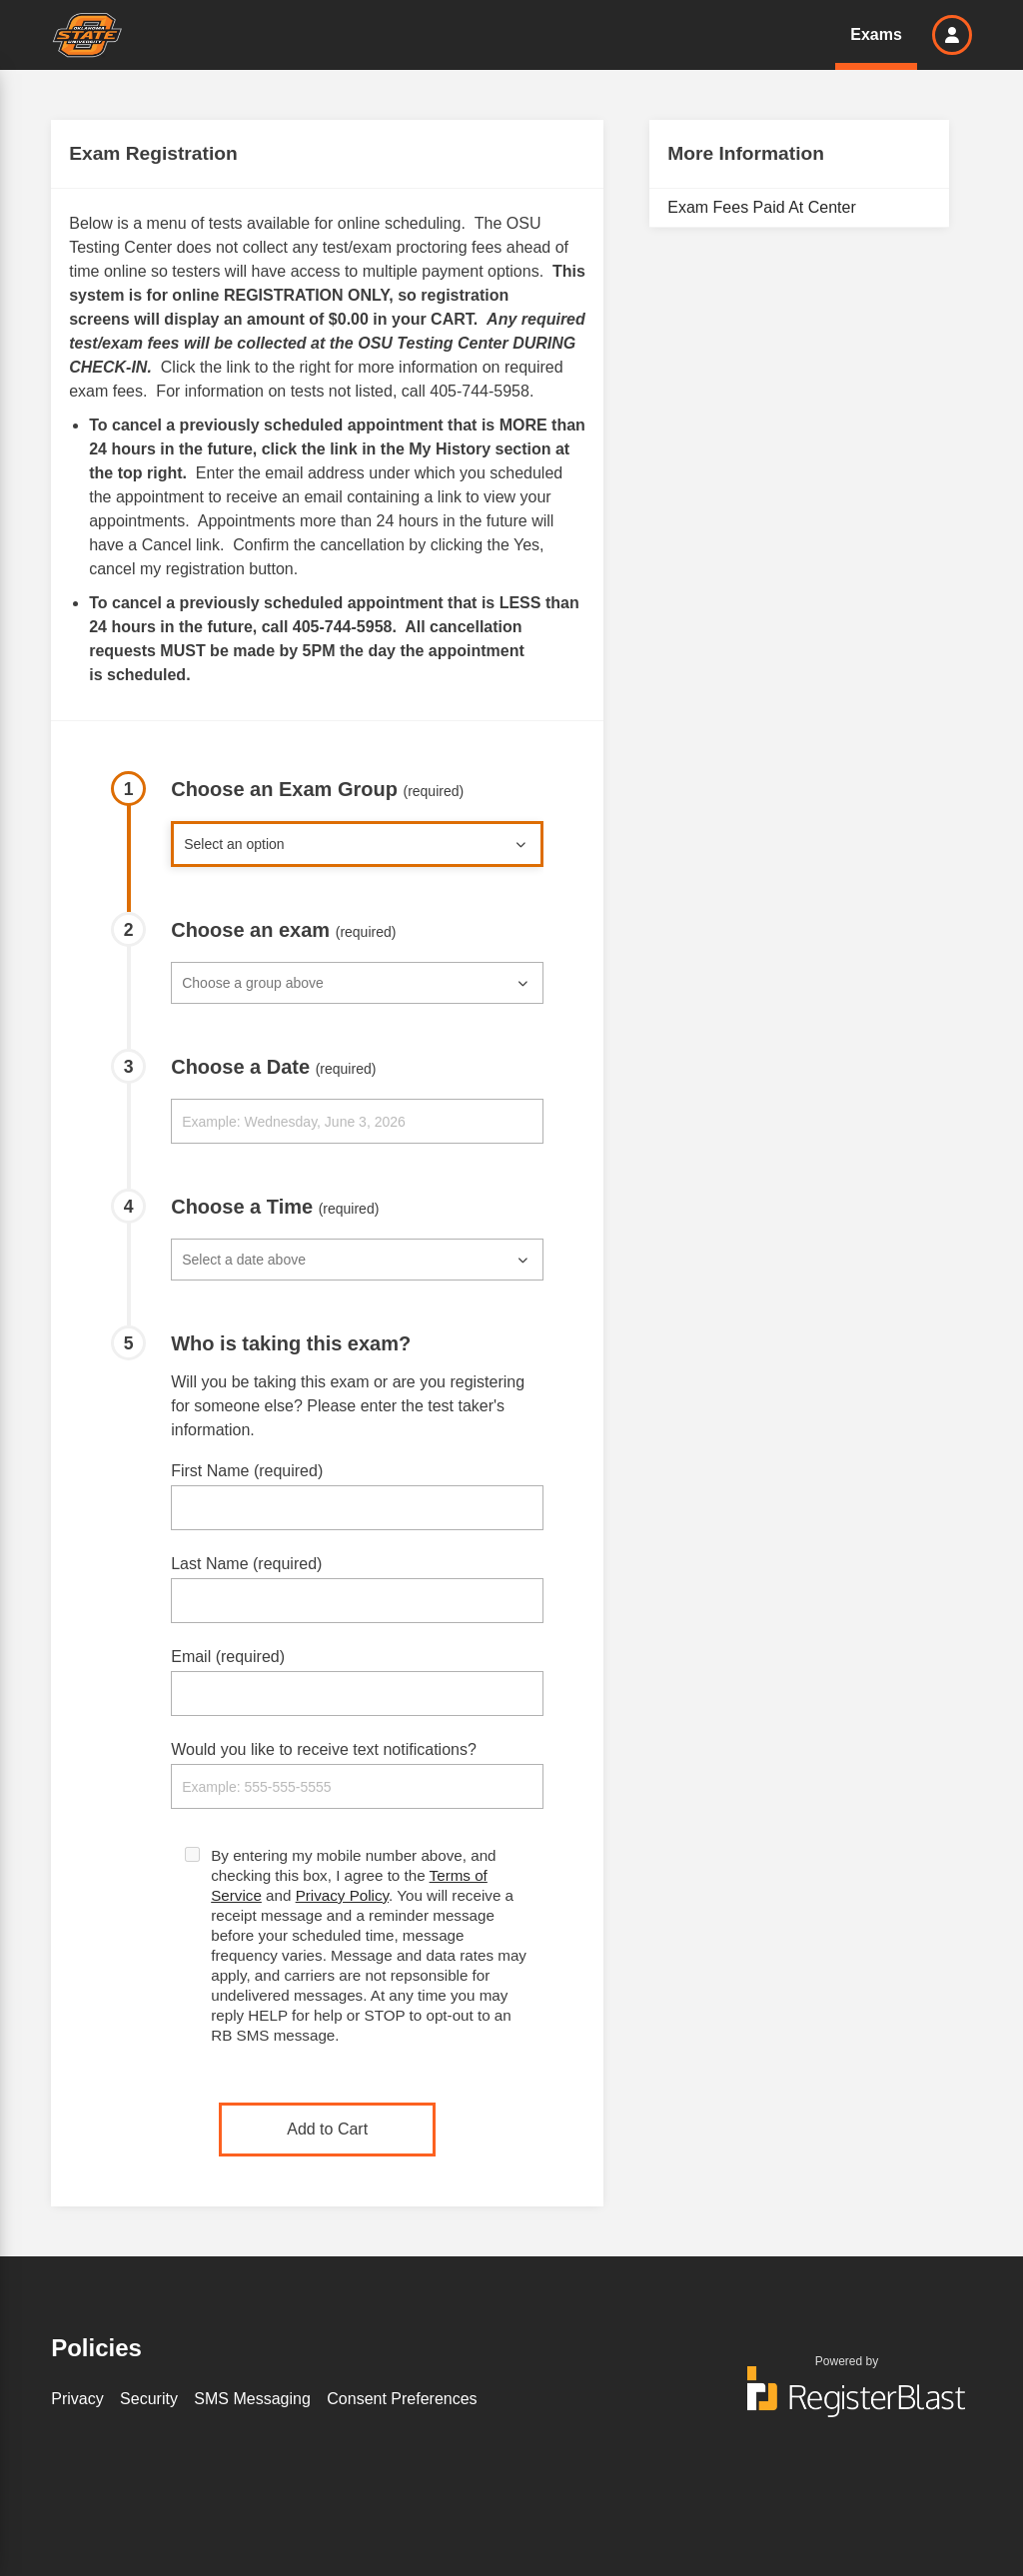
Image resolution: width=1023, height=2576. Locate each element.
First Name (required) (247, 1470)
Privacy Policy (342, 1895)
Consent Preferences (402, 2398)
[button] (952, 35)
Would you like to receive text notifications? (324, 1749)
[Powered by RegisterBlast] (847, 2401)
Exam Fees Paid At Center (761, 207)
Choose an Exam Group (317, 789)
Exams (876, 34)
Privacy (77, 2398)
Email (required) (228, 1656)
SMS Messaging (252, 2398)
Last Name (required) (246, 1563)
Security (149, 2398)
